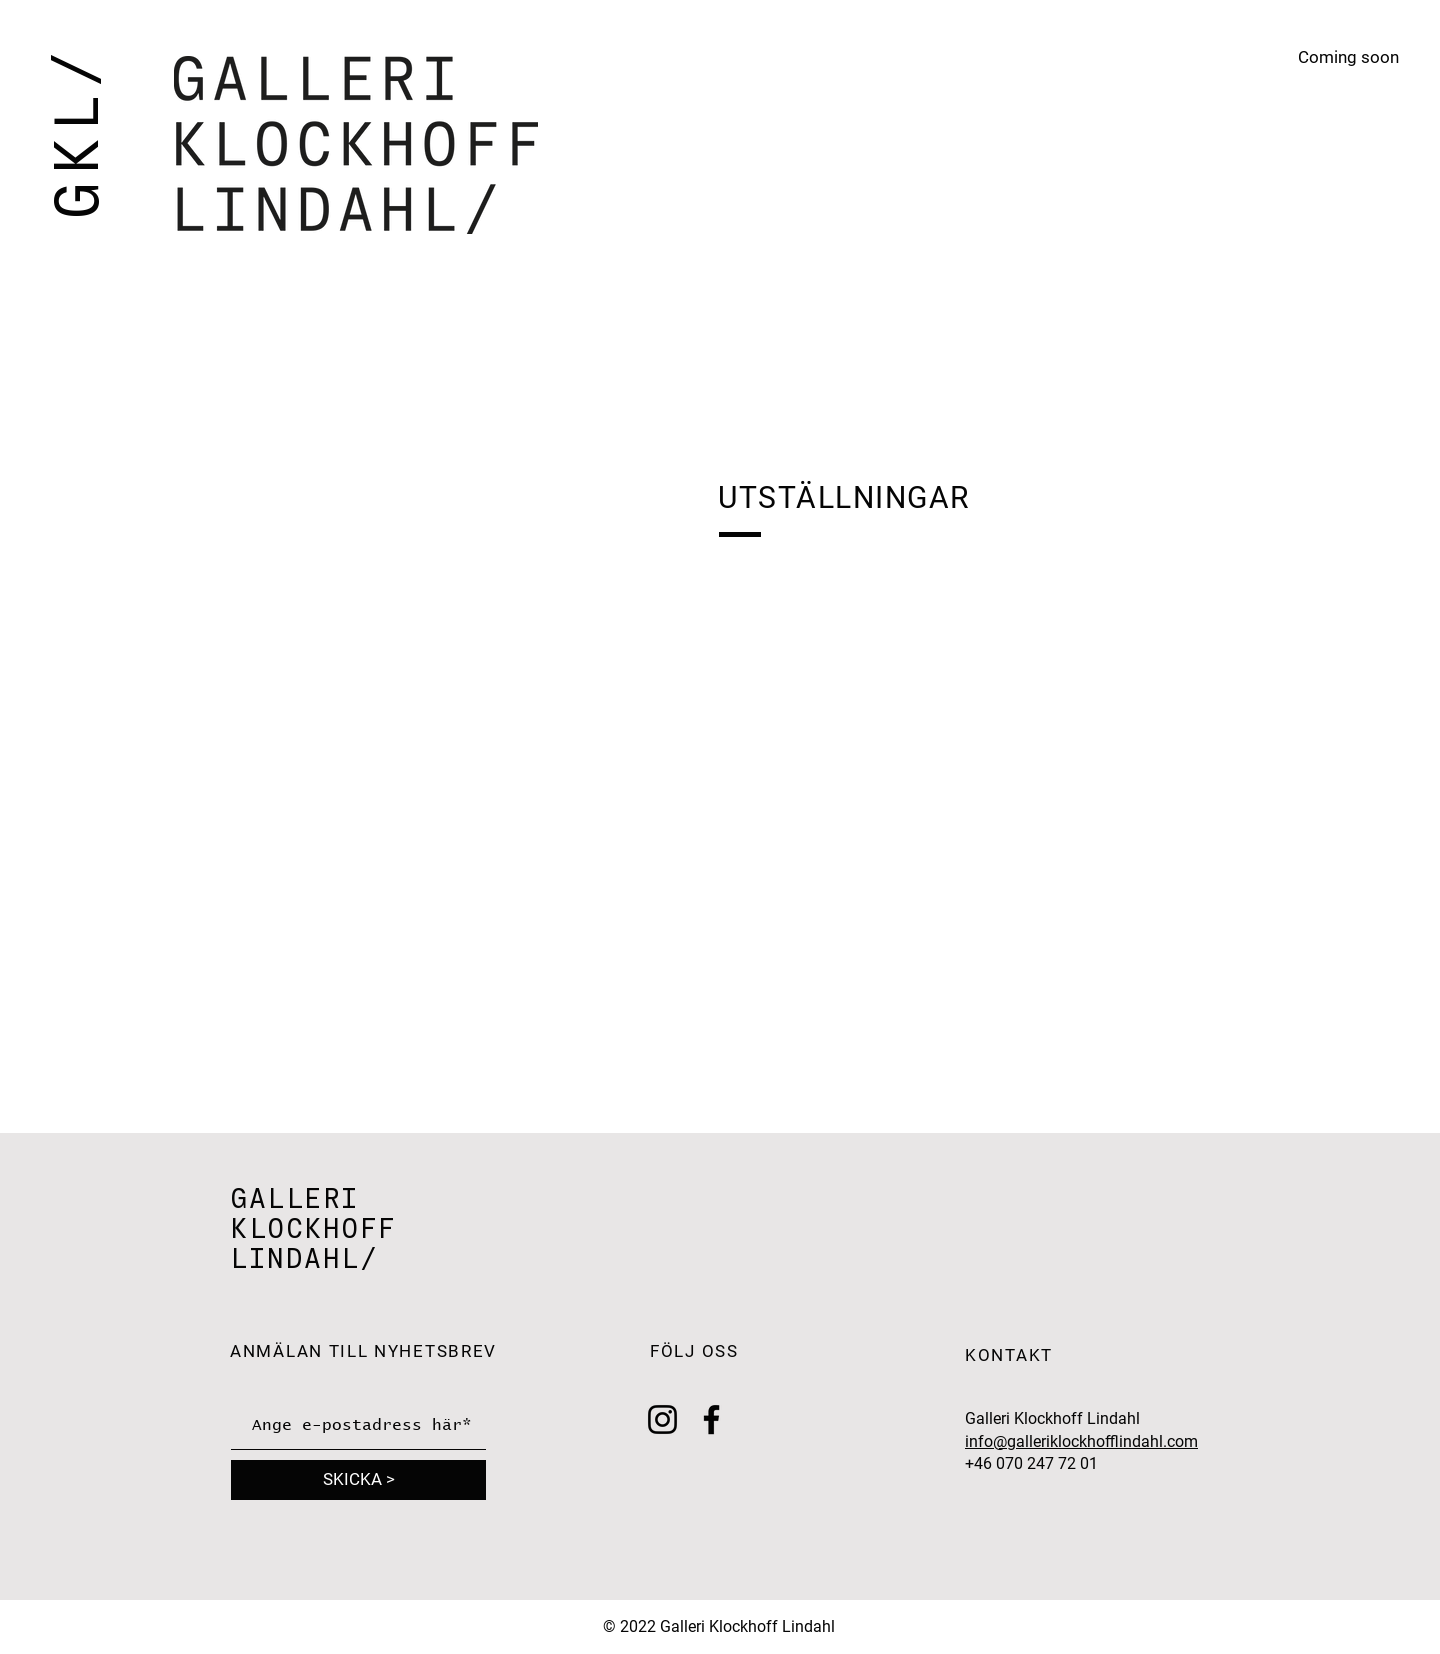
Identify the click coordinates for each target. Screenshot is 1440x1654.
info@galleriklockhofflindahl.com (1081, 1441)
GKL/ (75, 131)
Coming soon (1348, 57)
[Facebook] (711, 1419)
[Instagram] (662, 1419)
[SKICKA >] (358, 1480)
